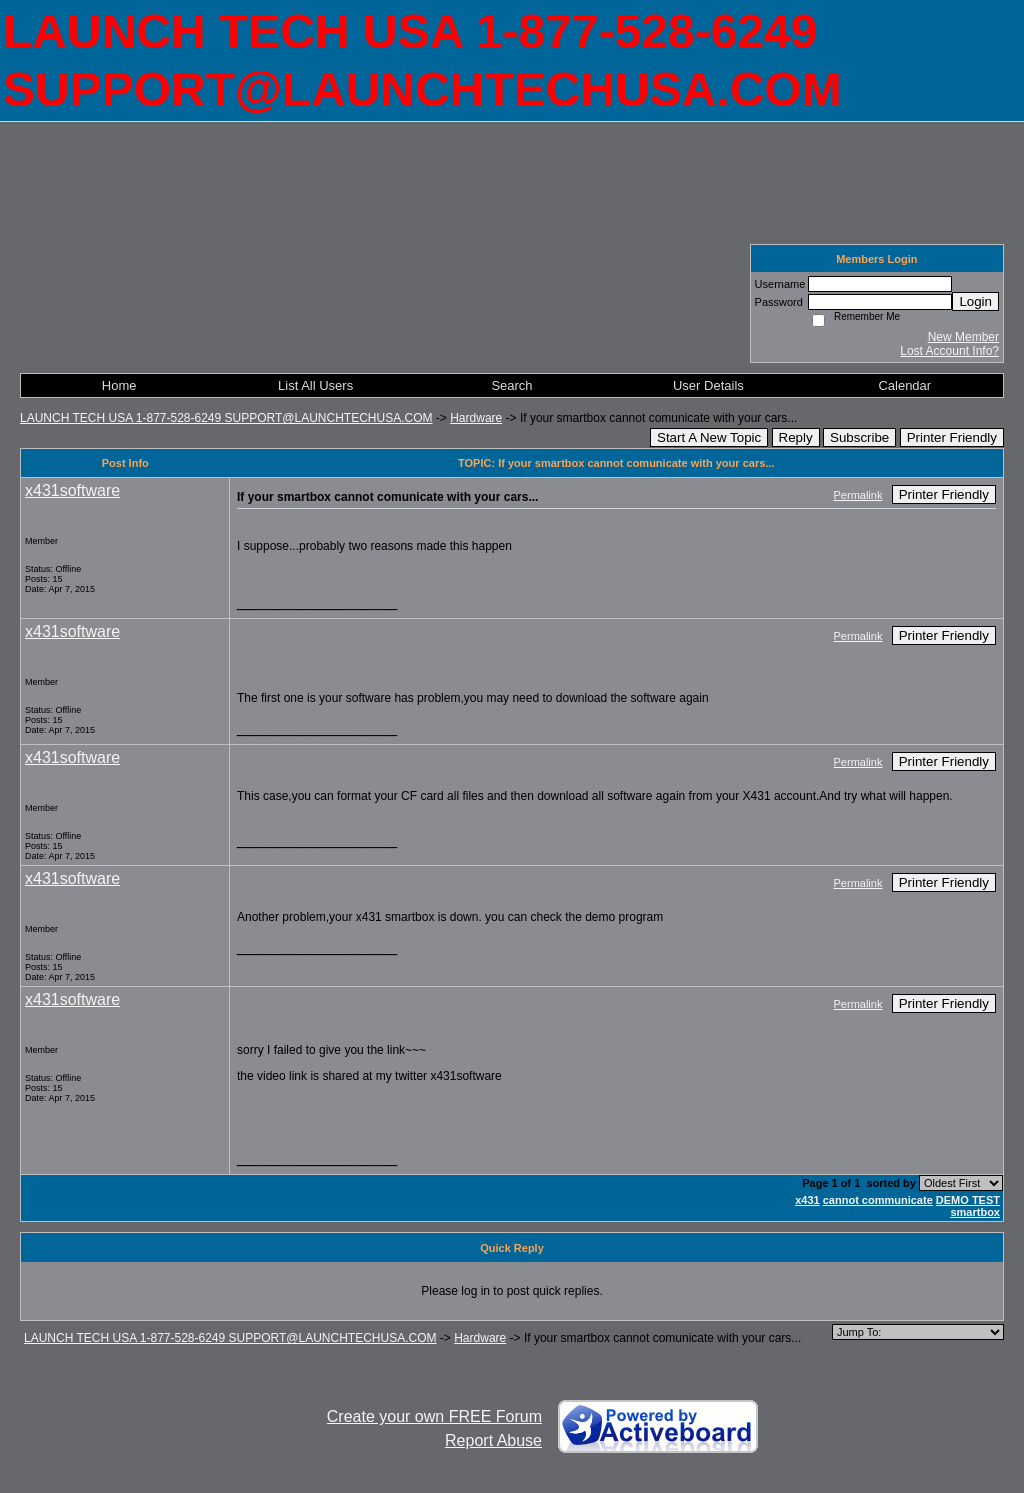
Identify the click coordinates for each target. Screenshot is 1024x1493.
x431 (807, 1200)
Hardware (476, 418)
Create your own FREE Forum (434, 1416)
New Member (963, 337)
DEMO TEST (968, 1200)
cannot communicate (878, 1200)
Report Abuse (493, 1440)
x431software (72, 490)
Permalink (858, 495)
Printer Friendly (952, 437)
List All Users (315, 385)
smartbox (975, 1212)
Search (511, 385)
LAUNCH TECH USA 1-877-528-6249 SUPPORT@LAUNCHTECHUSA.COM (226, 418)
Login (975, 301)
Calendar (904, 385)
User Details (708, 385)
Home (119, 385)
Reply (796, 437)
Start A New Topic (709, 437)
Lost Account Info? (949, 351)
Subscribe (859, 437)
